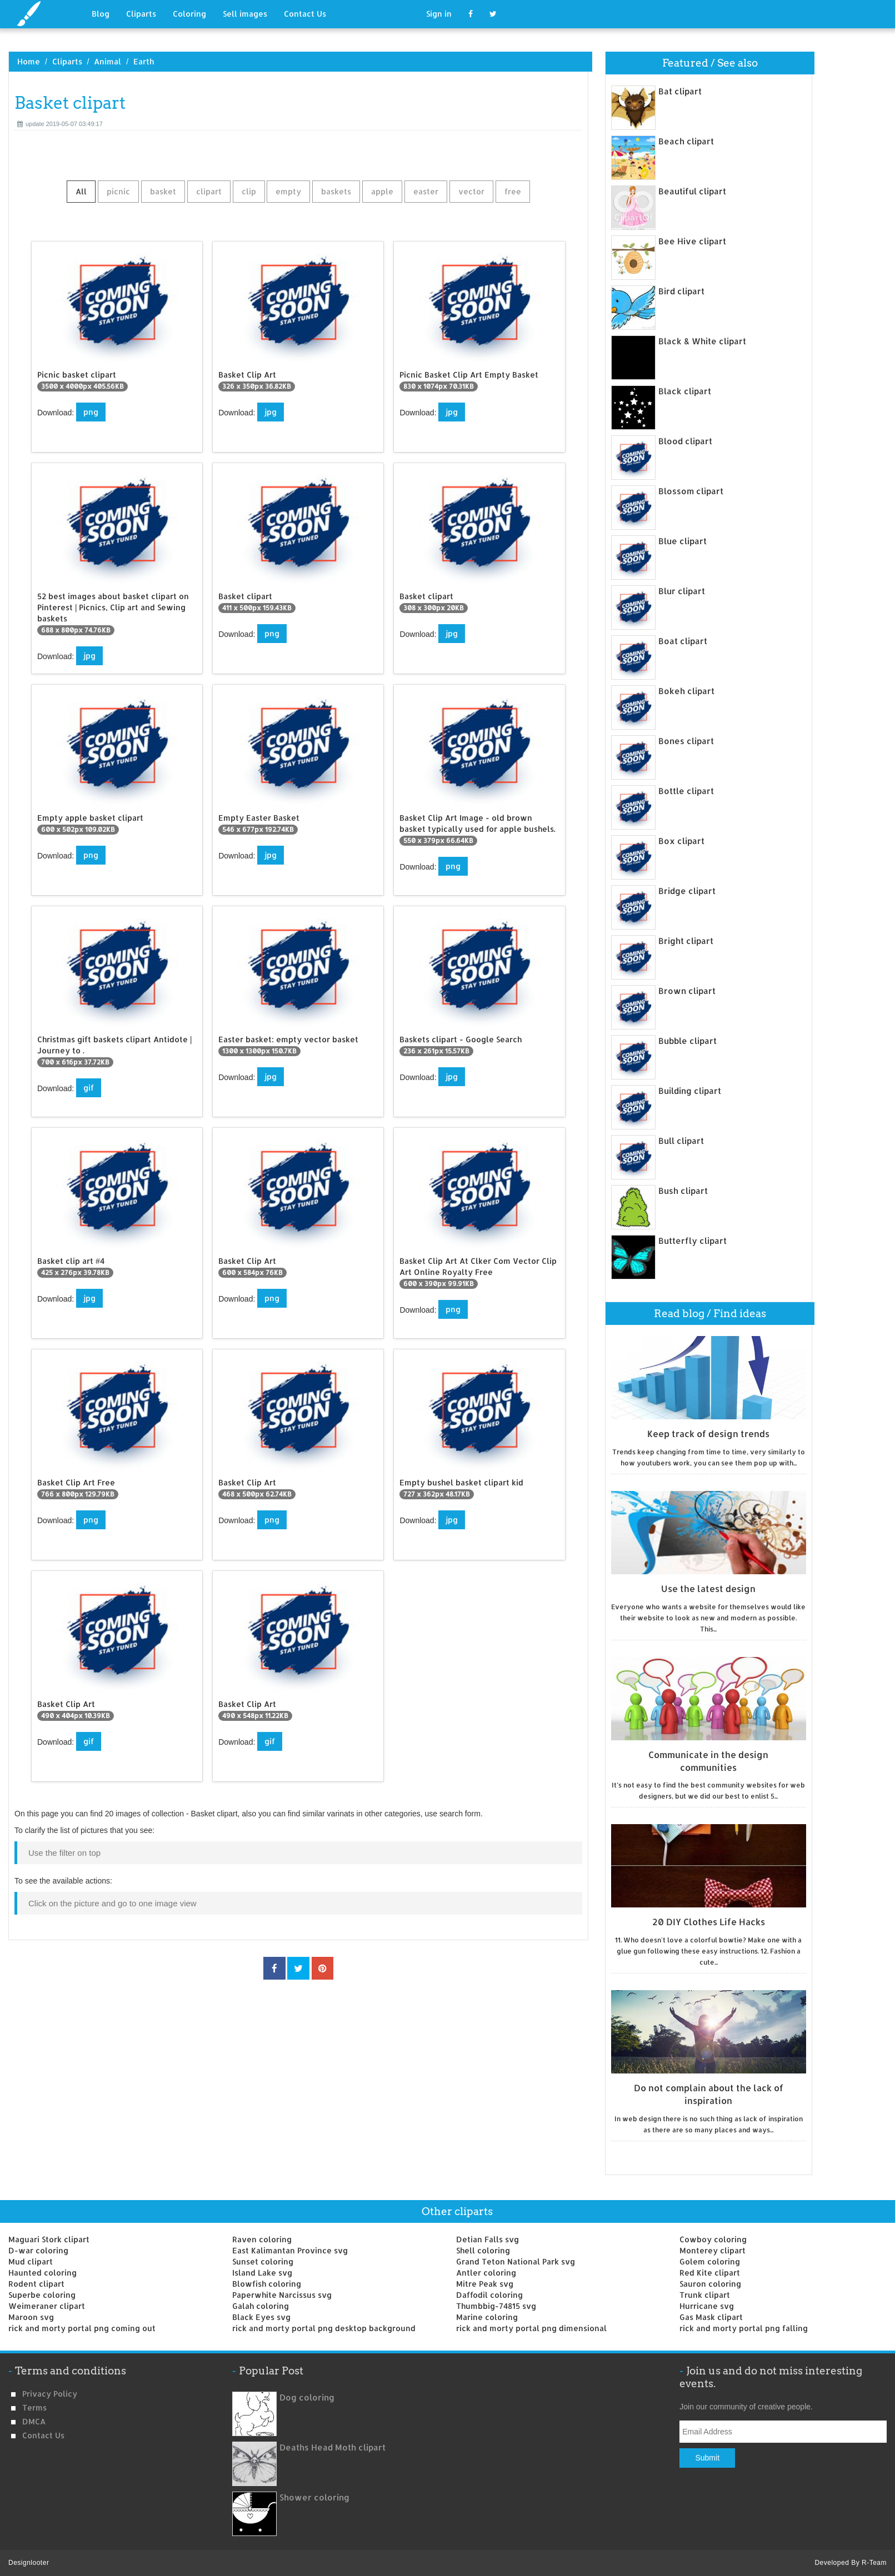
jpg (270, 411)
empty (288, 191)
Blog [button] (100, 13)
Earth (143, 61)
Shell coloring (483, 2250)
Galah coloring (260, 2306)
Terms (34, 2407)
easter (425, 191)
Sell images (245, 13)
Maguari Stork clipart (48, 2239)
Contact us (43, 2435)
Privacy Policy (49, 2393)
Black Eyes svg (261, 2317)
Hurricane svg (706, 2306)
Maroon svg (31, 2317)
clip (249, 191)
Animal (107, 61)
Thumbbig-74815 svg (496, 2306)
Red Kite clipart (709, 2272)
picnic (118, 191)
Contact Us (305, 13)
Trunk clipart (704, 2294)
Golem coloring (709, 2261)
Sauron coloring (710, 2283)
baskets (336, 191)
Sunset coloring (262, 2261)
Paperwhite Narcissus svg (282, 2294)
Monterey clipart (712, 2250)
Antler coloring (486, 2272)
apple (382, 191)
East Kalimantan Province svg (290, 2250)
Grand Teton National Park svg (515, 2261)
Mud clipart (30, 2261)
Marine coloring (487, 2317)
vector (471, 191)
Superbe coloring (42, 2294)
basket (163, 191)
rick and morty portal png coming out (82, 2328)
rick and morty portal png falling (743, 2328)
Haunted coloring (42, 2272)
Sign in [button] (439, 13)
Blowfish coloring (266, 2283)
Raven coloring (262, 2239)
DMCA (34, 2421)
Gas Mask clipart (711, 2317)
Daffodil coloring (489, 2294)
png (90, 411)
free (512, 191)
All (81, 191)
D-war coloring (38, 2250)
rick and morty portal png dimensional (531, 2328)
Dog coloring (306, 2397)
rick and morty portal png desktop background (324, 2328)
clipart (209, 191)
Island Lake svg (262, 2272)
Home (28, 61)
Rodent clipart (36, 2283)
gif (88, 1087)
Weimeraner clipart (46, 2306)
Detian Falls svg (487, 2239)
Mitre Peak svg (484, 2283)
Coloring (189, 13)
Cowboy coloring (713, 2239)
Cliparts (141, 13)
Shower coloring (314, 2497)
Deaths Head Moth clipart (332, 2447)
